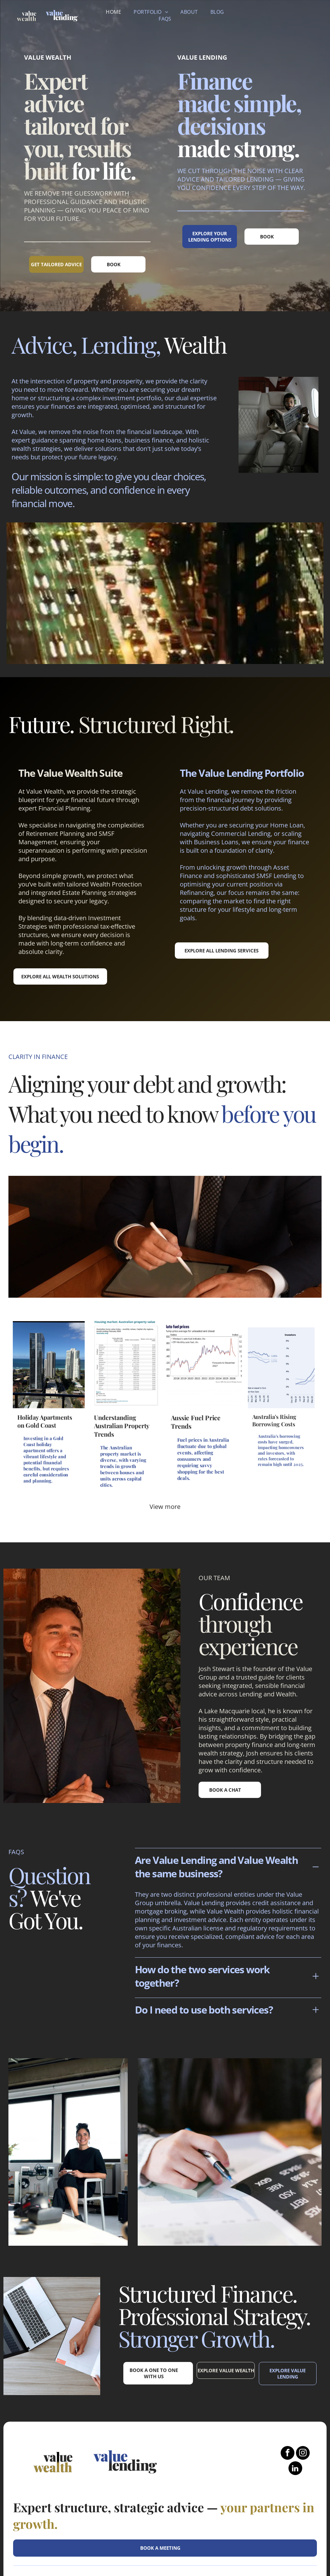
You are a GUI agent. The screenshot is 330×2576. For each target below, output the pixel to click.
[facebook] (287, 2384)
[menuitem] (113, 11)
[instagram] (303, 2384)
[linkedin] (295, 2400)
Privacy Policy (297, 2529)
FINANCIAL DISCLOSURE (238, 2526)
